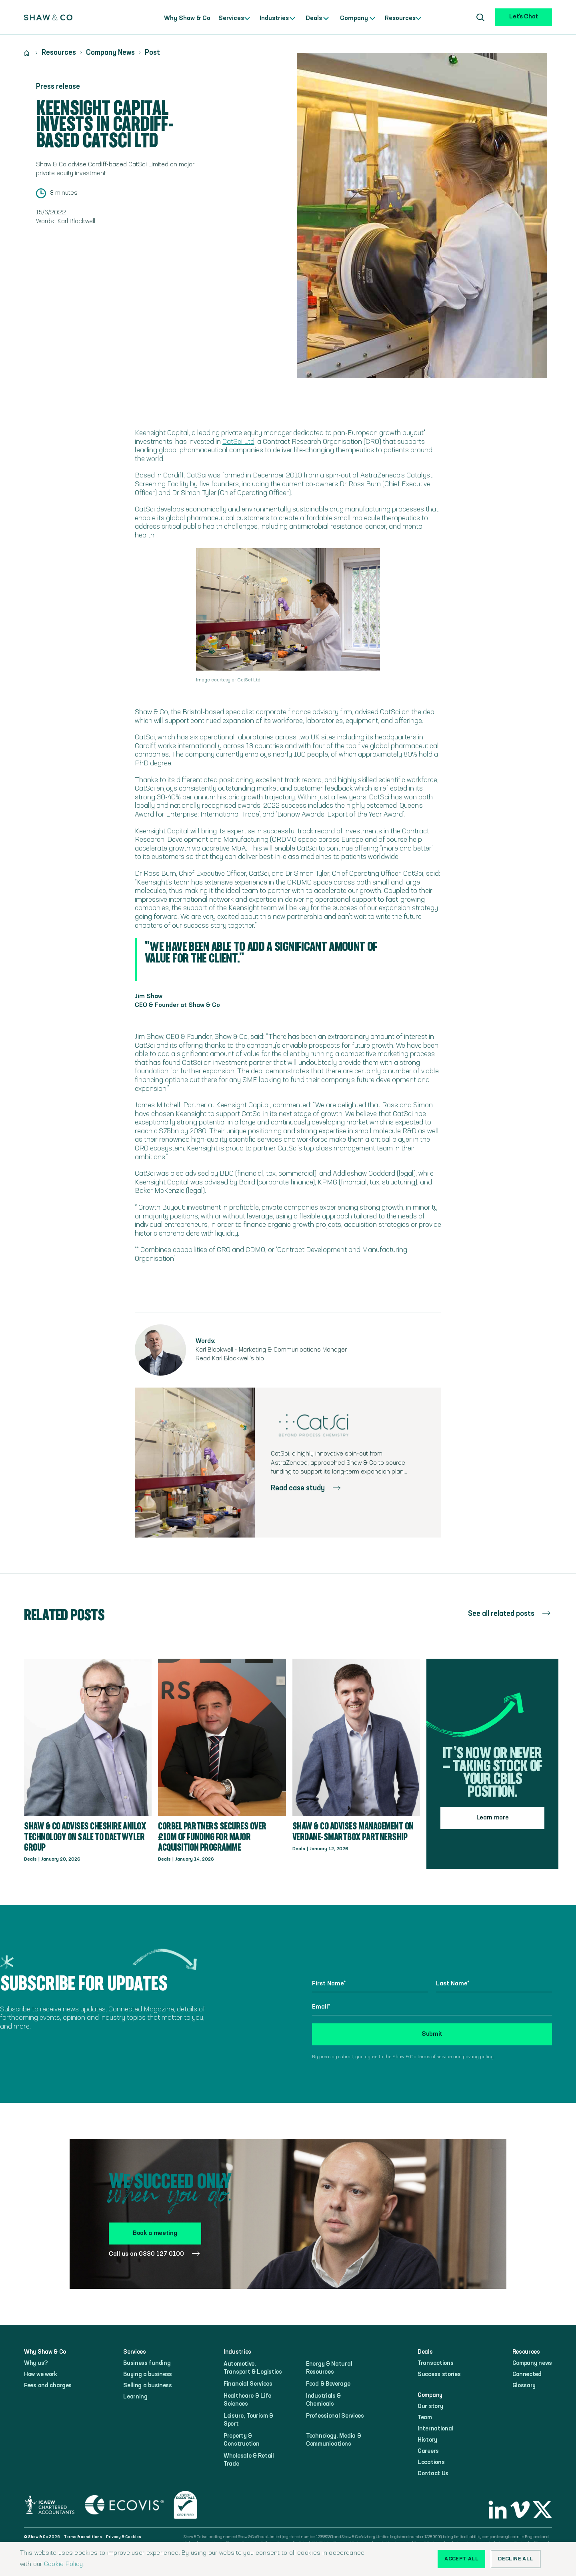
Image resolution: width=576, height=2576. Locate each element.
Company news (532, 2363)
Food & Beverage (328, 2384)
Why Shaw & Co (187, 18)
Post (152, 52)
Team (425, 2418)
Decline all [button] (515, 2559)
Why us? (36, 2363)
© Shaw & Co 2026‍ (42, 2537)
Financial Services (248, 2384)
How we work (40, 2375)
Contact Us (433, 2474)
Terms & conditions (83, 2537)
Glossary (524, 2386)
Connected (527, 2375)
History (427, 2440)
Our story (430, 2407)
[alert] (288, 2559)
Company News (110, 52)
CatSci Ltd (238, 441)
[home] (48, 17)
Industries (273, 18)
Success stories (439, 2375)
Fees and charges (48, 2386)
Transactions (435, 2363)
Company (353, 18)
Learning (135, 2397)
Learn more (492, 1818)
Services (229, 18)
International (435, 2429)
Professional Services (335, 2416)
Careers (428, 2451)
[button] (234, 17)
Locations (431, 2463)
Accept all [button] (461, 2559)
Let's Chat (523, 17)
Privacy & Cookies (123, 2537)
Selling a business (147, 2386)
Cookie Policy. (64, 2564)
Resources (399, 18)
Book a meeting (155, 2233)
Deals (310, 18)
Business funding (146, 2363)
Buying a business (147, 2375)
